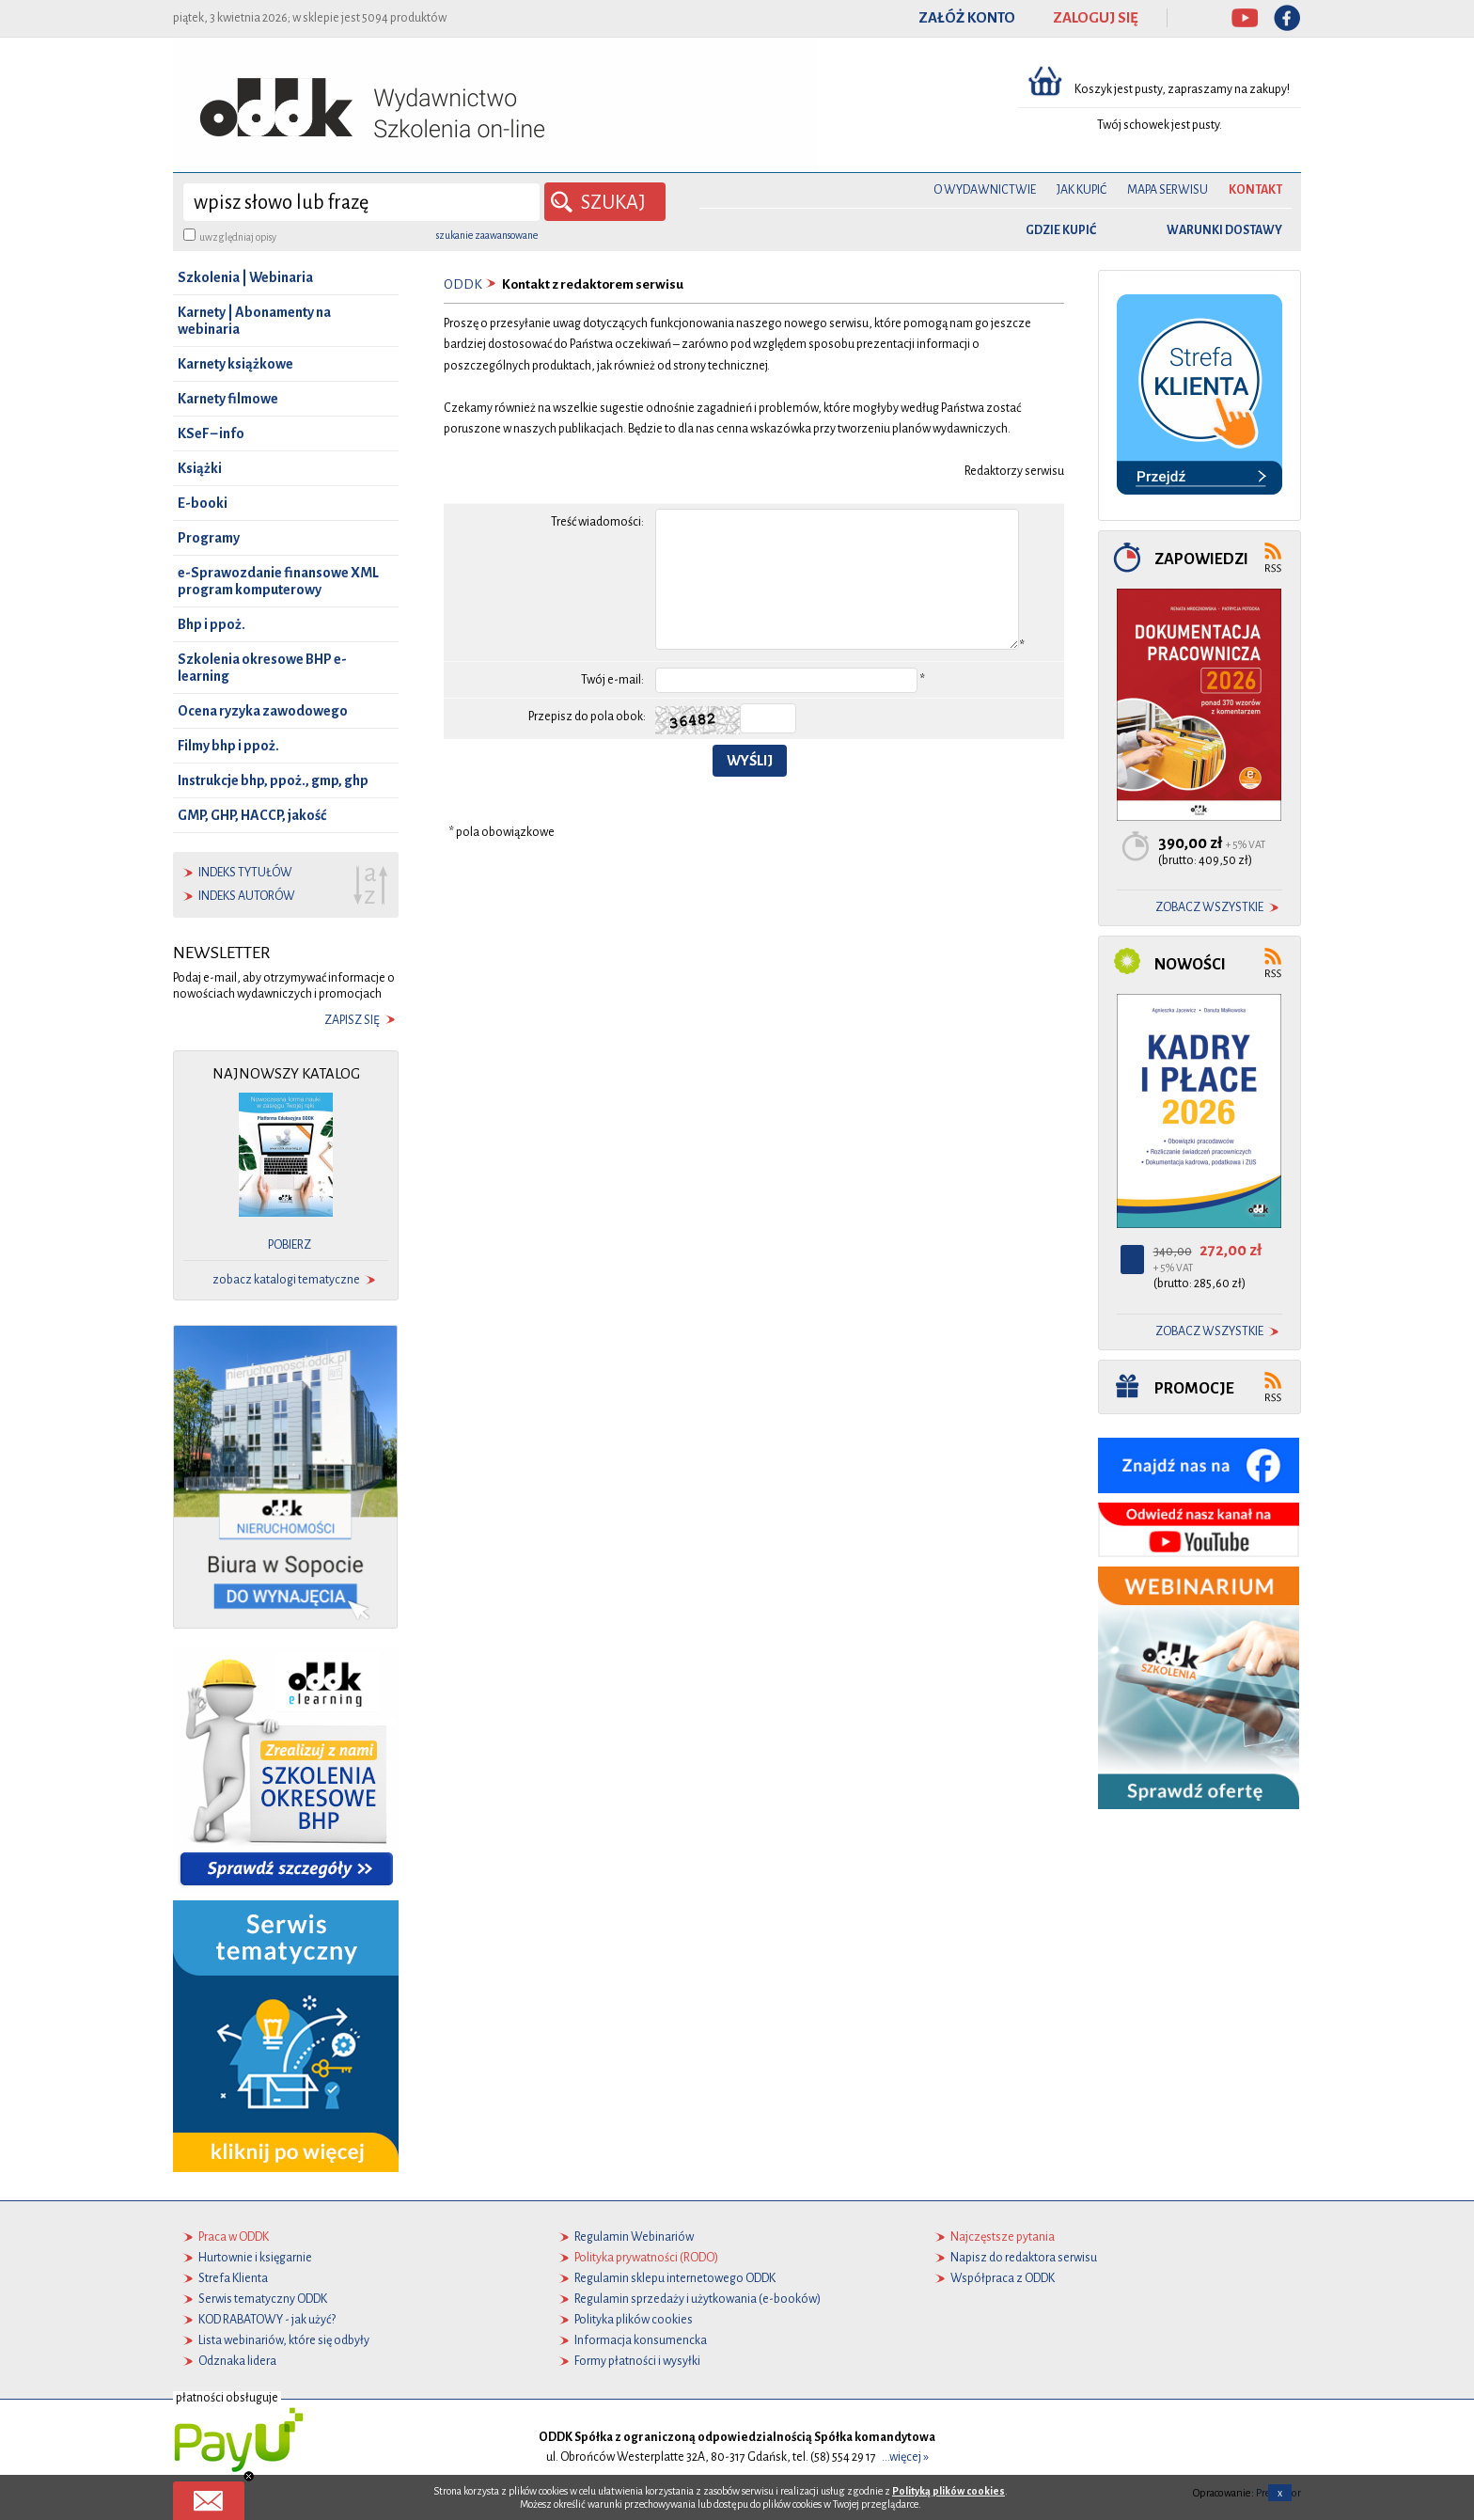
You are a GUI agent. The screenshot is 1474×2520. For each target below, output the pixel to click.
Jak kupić (1081, 190)
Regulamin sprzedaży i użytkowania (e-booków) (697, 2299)
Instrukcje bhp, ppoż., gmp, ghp (273, 780)
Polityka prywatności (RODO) (646, 2257)
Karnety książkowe (235, 363)
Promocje (1194, 1388)
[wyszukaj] (361, 202)
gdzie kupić (1061, 230)
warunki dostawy (1224, 230)
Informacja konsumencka (640, 2340)
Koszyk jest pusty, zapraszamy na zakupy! (1183, 89)
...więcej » (905, 2457)
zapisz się (352, 1020)
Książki (200, 468)
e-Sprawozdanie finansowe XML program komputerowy (278, 581)
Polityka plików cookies (633, 2319)
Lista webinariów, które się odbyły (283, 2340)
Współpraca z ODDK (1002, 2278)
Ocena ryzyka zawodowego (263, 710)
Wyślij (750, 760)
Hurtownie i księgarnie (255, 2257)
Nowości (1190, 964)
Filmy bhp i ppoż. (228, 745)
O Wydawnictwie (984, 190)
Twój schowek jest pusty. (1159, 125)
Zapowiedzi (1201, 559)
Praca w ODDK (233, 2237)
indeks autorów (246, 896)
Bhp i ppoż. (211, 624)
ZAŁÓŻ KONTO (966, 17)
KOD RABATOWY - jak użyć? (267, 2319)
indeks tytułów (245, 872)
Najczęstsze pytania (1002, 2237)
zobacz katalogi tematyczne (286, 1279)
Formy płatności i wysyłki (637, 2361)
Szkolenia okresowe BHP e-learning (262, 668)
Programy (209, 537)
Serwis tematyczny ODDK (262, 2299)
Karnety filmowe (228, 398)
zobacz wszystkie (1209, 907)
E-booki (202, 503)
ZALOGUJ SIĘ (1095, 17)
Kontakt (1255, 190)
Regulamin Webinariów (634, 2237)
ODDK (463, 284)
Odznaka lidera (237, 2361)
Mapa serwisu (1167, 190)
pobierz (289, 1245)
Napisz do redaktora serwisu (1023, 2257)
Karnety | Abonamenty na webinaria (254, 321)
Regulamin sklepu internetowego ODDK (675, 2278)
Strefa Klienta (233, 2278)
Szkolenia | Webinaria (245, 277)
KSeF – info (211, 433)
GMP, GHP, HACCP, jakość (252, 815)
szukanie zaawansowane (487, 235)
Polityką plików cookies (948, 2490)
